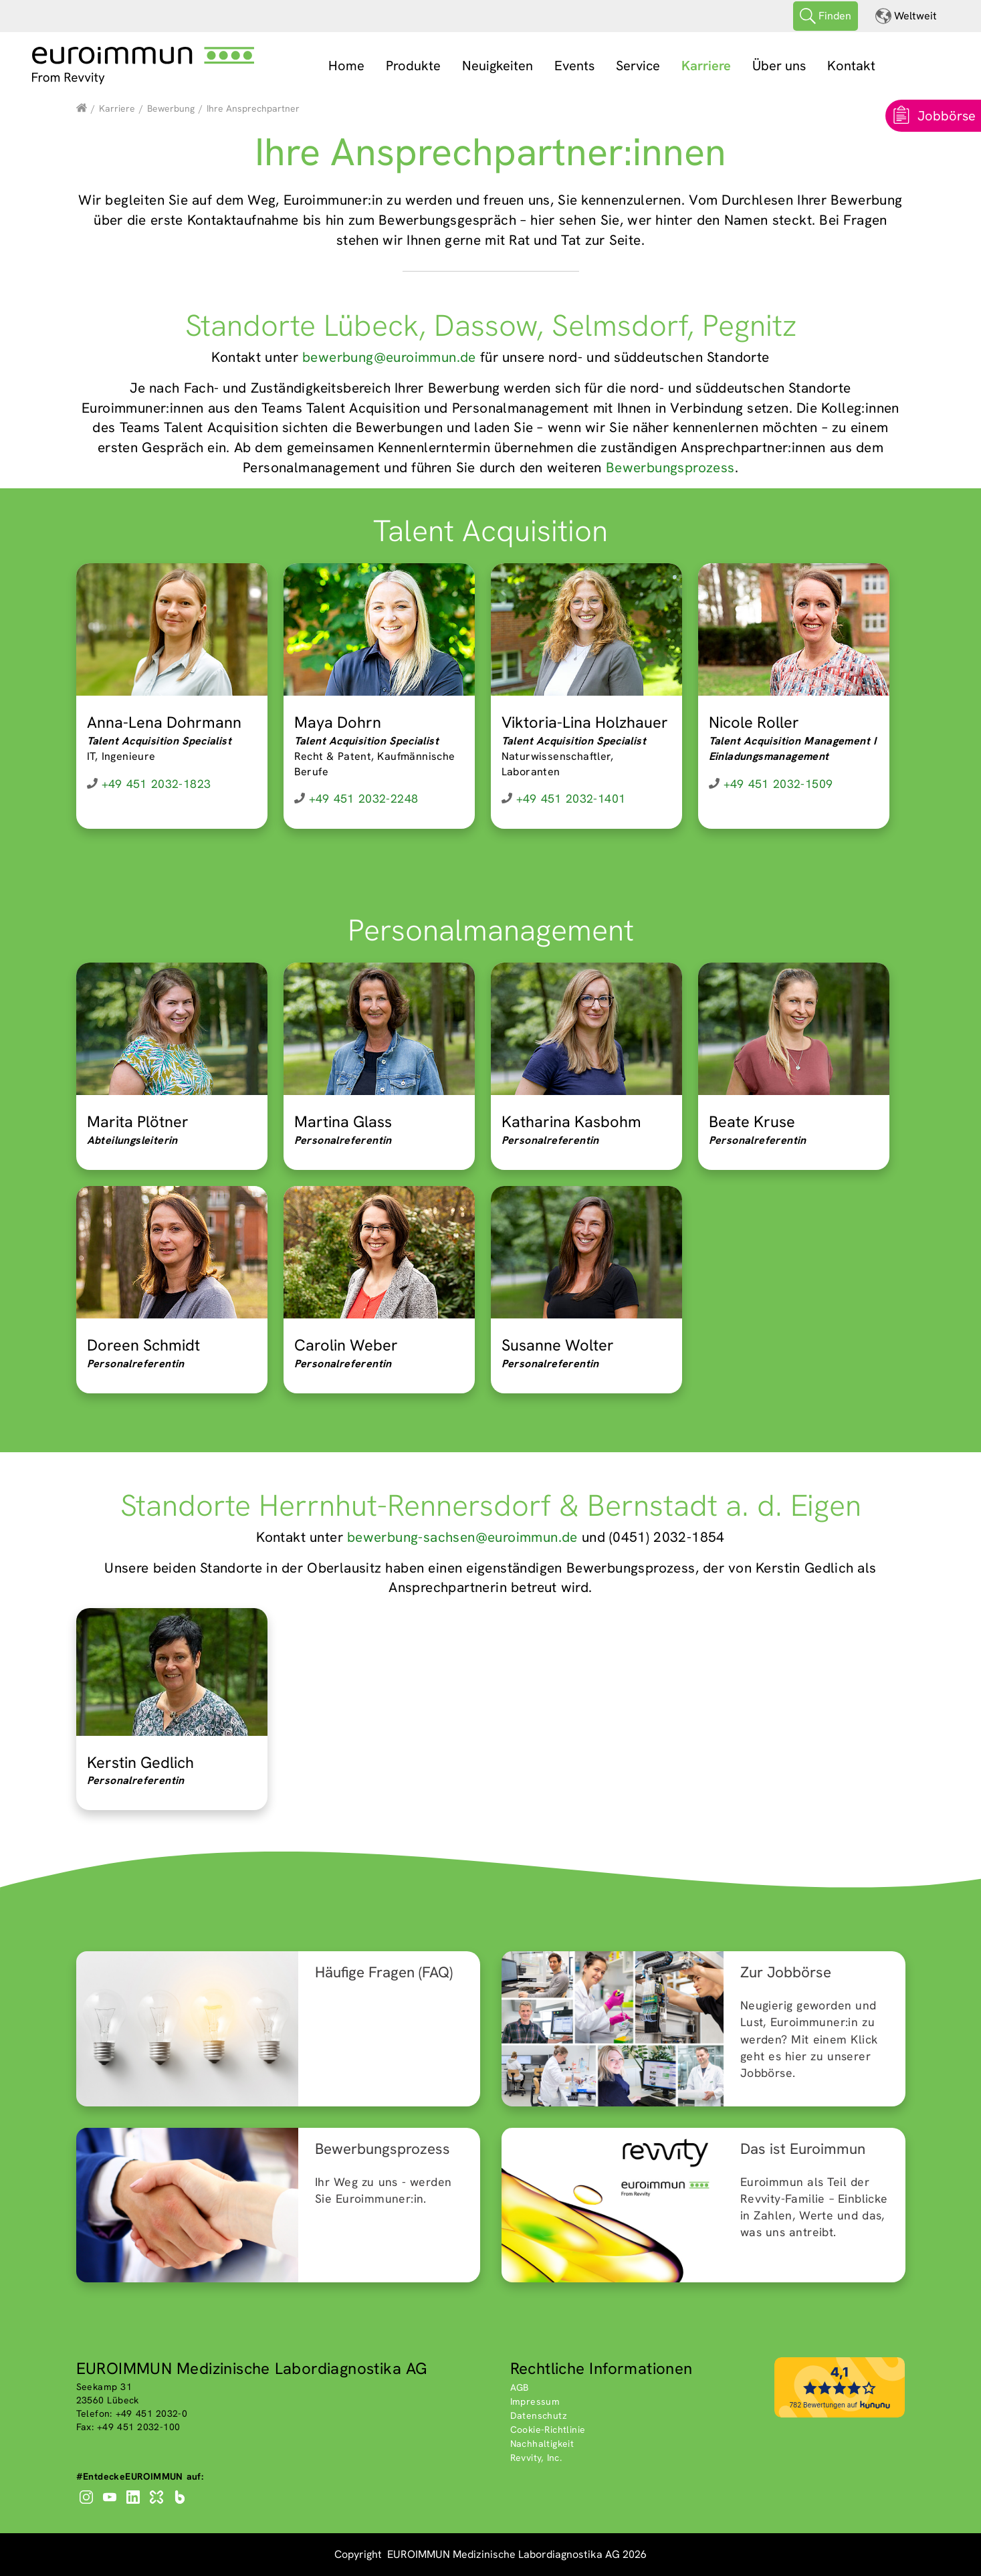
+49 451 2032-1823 (156, 783)
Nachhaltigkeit (542, 2444)
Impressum (535, 2401)
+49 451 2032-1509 (778, 783)
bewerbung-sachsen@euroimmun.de (462, 1537)
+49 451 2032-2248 (364, 798)
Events (574, 65)
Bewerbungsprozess (670, 467)
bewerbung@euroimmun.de (389, 357)
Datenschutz (538, 2415)
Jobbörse (946, 115)
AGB (519, 2387)
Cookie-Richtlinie (548, 2429)
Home (346, 65)
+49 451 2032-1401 (571, 798)
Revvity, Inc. (536, 2458)
